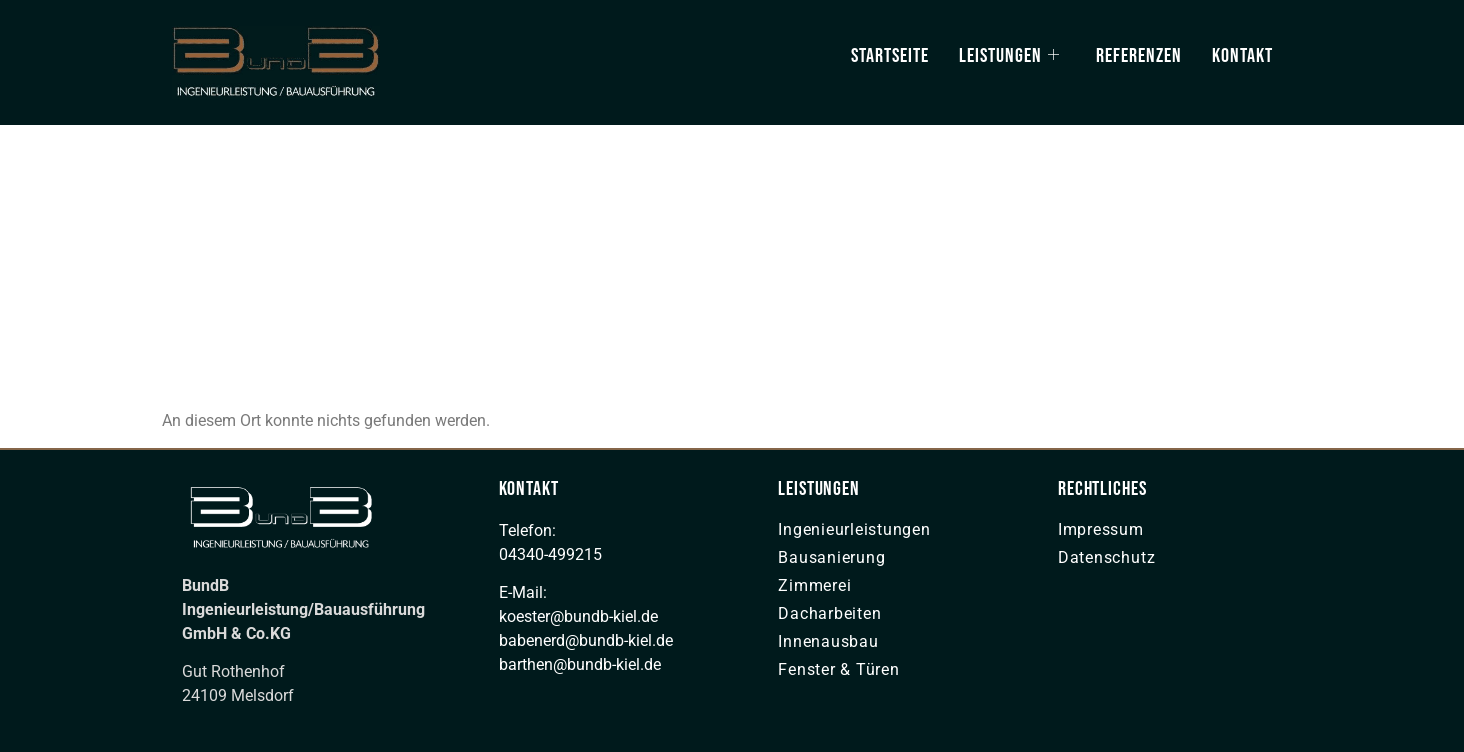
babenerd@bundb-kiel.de (586, 640)
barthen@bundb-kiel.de (580, 664)
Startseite (890, 56)
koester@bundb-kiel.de (578, 616)
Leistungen (1009, 56)
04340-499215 (550, 554)
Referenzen (1139, 56)
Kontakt (1242, 56)
